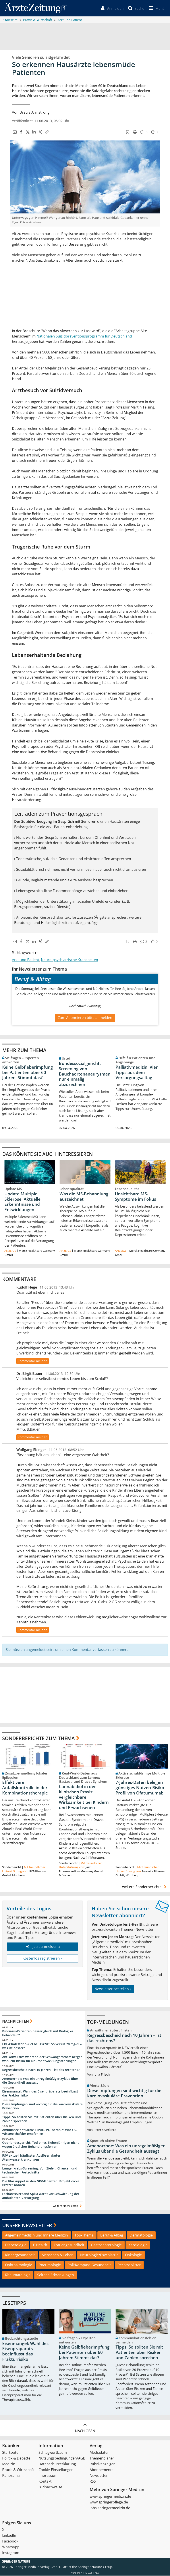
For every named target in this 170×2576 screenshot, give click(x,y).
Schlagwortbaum (53, 2452)
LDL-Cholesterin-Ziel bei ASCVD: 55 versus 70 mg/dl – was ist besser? (42, 2046)
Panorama (11, 2475)
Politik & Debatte (16, 2458)
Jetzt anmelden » (42, 1946)
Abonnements (101, 2470)
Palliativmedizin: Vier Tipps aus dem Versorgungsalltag (137, 1072)
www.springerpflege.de (109, 2502)
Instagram (10, 2553)
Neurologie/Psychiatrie (99, 2255)
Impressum (48, 2475)
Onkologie (133, 2255)
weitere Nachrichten (68, 2206)
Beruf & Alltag (111, 2235)
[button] (156, 8)
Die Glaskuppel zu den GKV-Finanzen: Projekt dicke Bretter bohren (40, 2183)
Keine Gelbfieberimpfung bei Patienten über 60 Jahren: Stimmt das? (27, 1072)
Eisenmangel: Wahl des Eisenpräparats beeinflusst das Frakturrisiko (40, 2094)
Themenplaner (102, 2458)
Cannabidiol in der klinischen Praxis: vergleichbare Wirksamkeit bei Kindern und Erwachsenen (84, 1797)
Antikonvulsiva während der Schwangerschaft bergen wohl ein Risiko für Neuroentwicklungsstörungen (42, 2059)
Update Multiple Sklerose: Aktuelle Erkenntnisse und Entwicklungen (22, 1202)
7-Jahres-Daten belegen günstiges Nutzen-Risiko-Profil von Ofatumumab (141, 1788)
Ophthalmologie (18, 2265)
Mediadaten (100, 2452)
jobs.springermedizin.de (110, 2508)
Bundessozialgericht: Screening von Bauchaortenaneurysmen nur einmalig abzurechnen (84, 1074)
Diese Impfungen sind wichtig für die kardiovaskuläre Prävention (42, 2106)
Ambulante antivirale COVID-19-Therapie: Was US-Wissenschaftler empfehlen (39, 2132)
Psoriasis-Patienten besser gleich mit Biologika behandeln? (37, 2033)
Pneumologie (50, 2265)
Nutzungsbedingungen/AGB (62, 2458)
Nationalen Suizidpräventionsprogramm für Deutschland (84, 336)
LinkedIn (9, 2535)
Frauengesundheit (69, 2245)
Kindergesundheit (20, 2255)
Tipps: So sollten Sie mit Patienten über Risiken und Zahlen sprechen (41, 2119)
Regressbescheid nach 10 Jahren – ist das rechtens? (40, 2070)
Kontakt (45, 2481)
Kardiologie (137, 2245)
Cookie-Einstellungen (56, 2470)
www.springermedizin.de (110, 2496)
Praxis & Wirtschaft (18, 2470)
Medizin (8, 2464)
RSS (93, 2481)
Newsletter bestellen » (113, 1989)
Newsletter (99, 2475)
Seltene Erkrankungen (55, 2275)
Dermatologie (141, 2235)
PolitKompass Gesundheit (89, 2265)
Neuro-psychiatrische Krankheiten (69, 960)
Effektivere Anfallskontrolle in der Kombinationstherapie (25, 1788)
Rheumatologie (18, 2275)
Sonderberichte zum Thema (38, 1738)
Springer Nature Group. (95, 2567)
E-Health (40, 2245)
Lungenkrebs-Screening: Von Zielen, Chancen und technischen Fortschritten (39, 2170)
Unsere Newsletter (27, 2225)
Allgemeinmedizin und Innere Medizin (36, 2235)
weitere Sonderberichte (145, 1887)
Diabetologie (15, 2245)
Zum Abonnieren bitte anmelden (85, 1017)
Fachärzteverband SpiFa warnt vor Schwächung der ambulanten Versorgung (40, 2196)
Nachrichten (15, 2021)
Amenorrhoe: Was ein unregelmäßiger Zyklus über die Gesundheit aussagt (40, 2081)
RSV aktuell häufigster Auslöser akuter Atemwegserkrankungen (31, 2158)
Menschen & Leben (57, 2255)
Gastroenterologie (106, 2245)
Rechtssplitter (129, 2265)
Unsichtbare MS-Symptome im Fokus (135, 1196)
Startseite (10, 2452)
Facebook (10, 2541)
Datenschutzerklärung (57, 2464)
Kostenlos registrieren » (42, 1958)
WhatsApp (10, 2547)
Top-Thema (84, 2235)
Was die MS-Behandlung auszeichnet (84, 1196)
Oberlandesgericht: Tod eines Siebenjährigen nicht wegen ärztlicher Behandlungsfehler (40, 2145)
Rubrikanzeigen (103, 2464)
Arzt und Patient (25, 960)
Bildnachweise (50, 2487)
